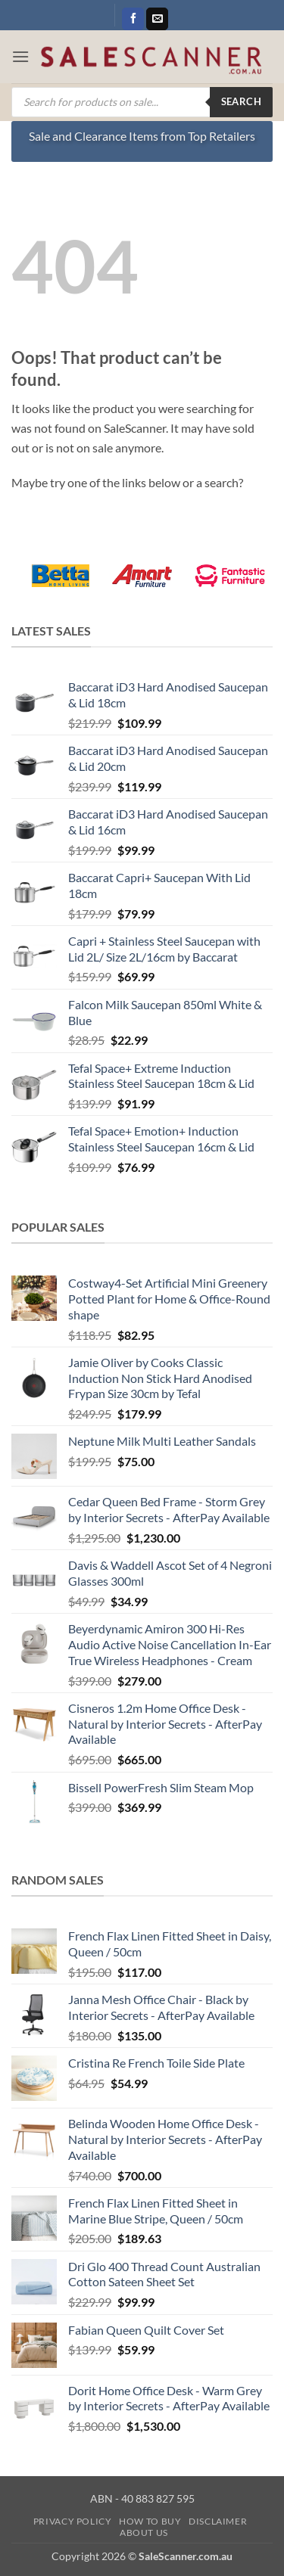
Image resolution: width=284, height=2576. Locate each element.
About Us (144, 2532)
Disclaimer (218, 2521)
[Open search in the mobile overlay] (142, 102)
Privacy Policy (72, 2521)
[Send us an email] (157, 19)
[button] (20, 56)
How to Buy (150, 2521)
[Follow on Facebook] (133, 19)
